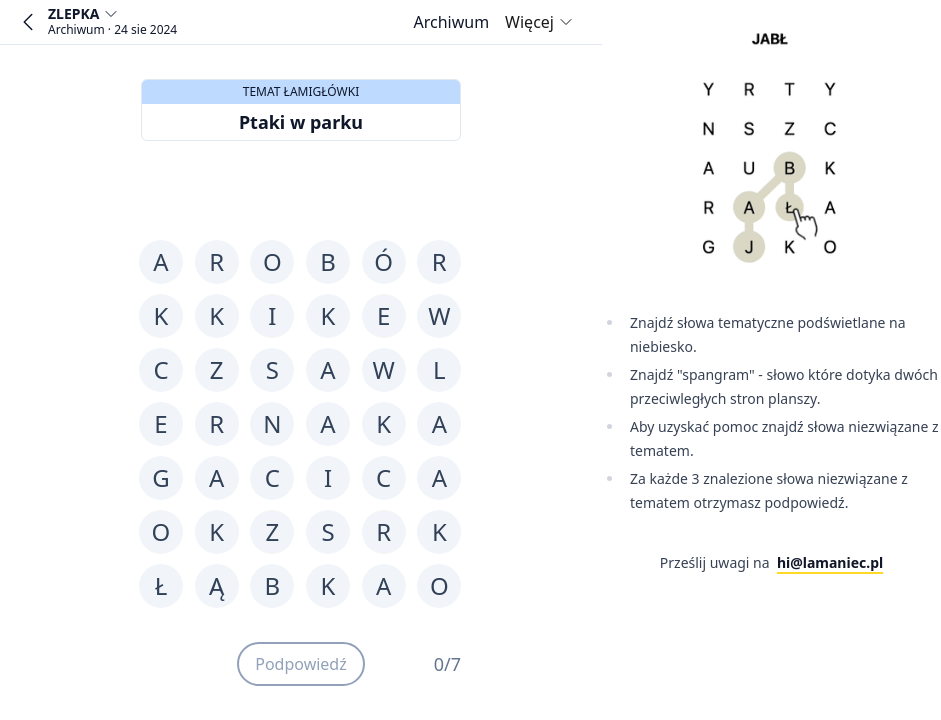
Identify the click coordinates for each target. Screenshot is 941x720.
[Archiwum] (451, 22)
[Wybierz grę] (112, 22)
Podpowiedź (301, 664)
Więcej (539, 22)
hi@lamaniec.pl (830, 562)
